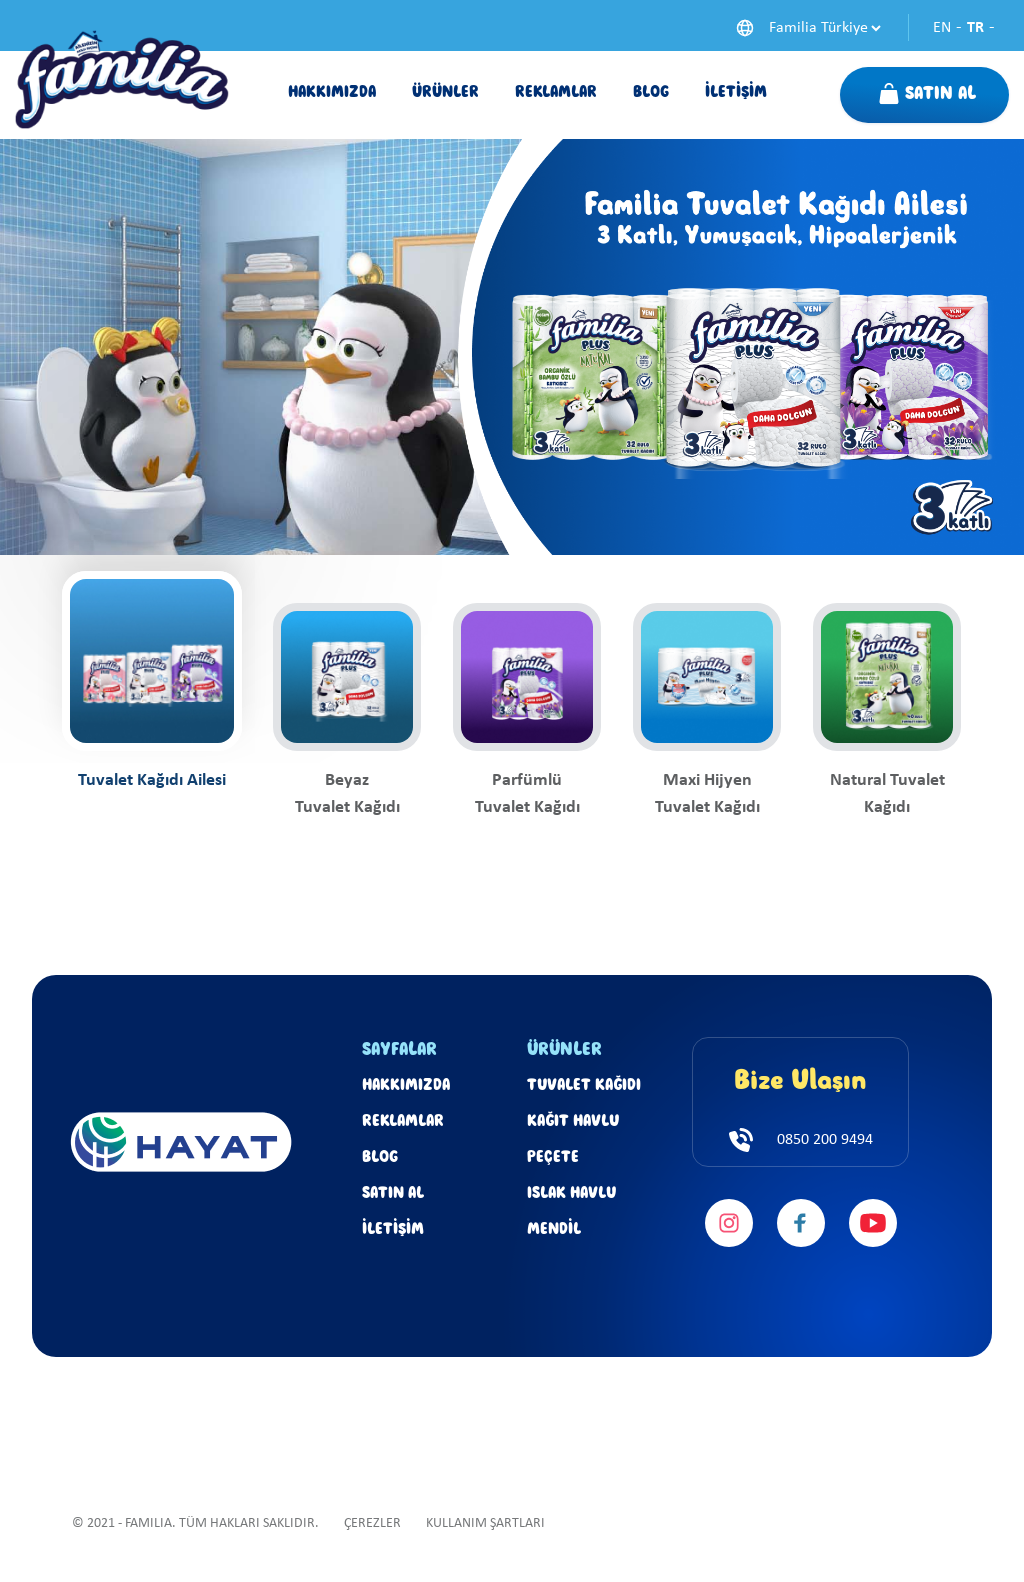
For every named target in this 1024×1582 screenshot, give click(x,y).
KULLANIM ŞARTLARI (485, 1523)
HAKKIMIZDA (406, 1086)
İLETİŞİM (393, 1230)
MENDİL (554, 1230)
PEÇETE (553, 1158)
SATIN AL (393, 1194)
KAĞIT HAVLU (573, 1122)
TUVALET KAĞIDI (584, 1086)
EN (942, 28)
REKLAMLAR (403, 1122)
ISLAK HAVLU (571, 1194)
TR (975, 28)
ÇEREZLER (372, 1523)
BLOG (380, 1158)
